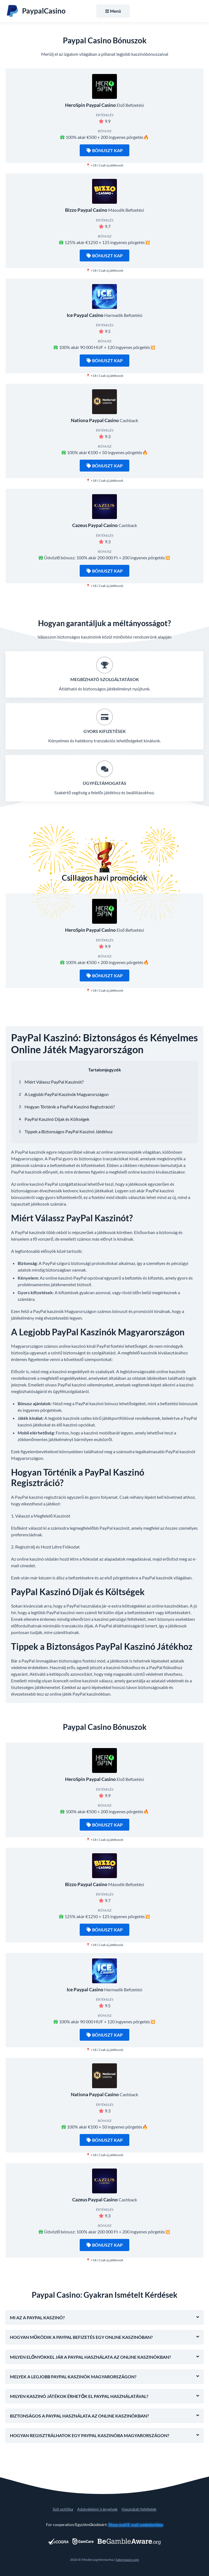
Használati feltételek (139, 2509)
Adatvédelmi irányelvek (97, 2509)
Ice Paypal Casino (85, 315)
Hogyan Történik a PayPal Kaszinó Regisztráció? (70, 1106)
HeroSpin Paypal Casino (90, 105)
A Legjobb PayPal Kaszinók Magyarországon (67, 1094)
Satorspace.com (127, 2560)
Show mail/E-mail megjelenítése (135, 2524)
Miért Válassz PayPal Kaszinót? (54, 1081)
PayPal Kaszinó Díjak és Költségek (57, 1119)
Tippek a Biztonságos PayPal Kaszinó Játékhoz (68, 1131)
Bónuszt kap (105, 150)
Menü (113, 11)
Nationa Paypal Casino (95, 420)
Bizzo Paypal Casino (86, 210)
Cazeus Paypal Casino (95, 525)
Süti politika (63, 2509)
